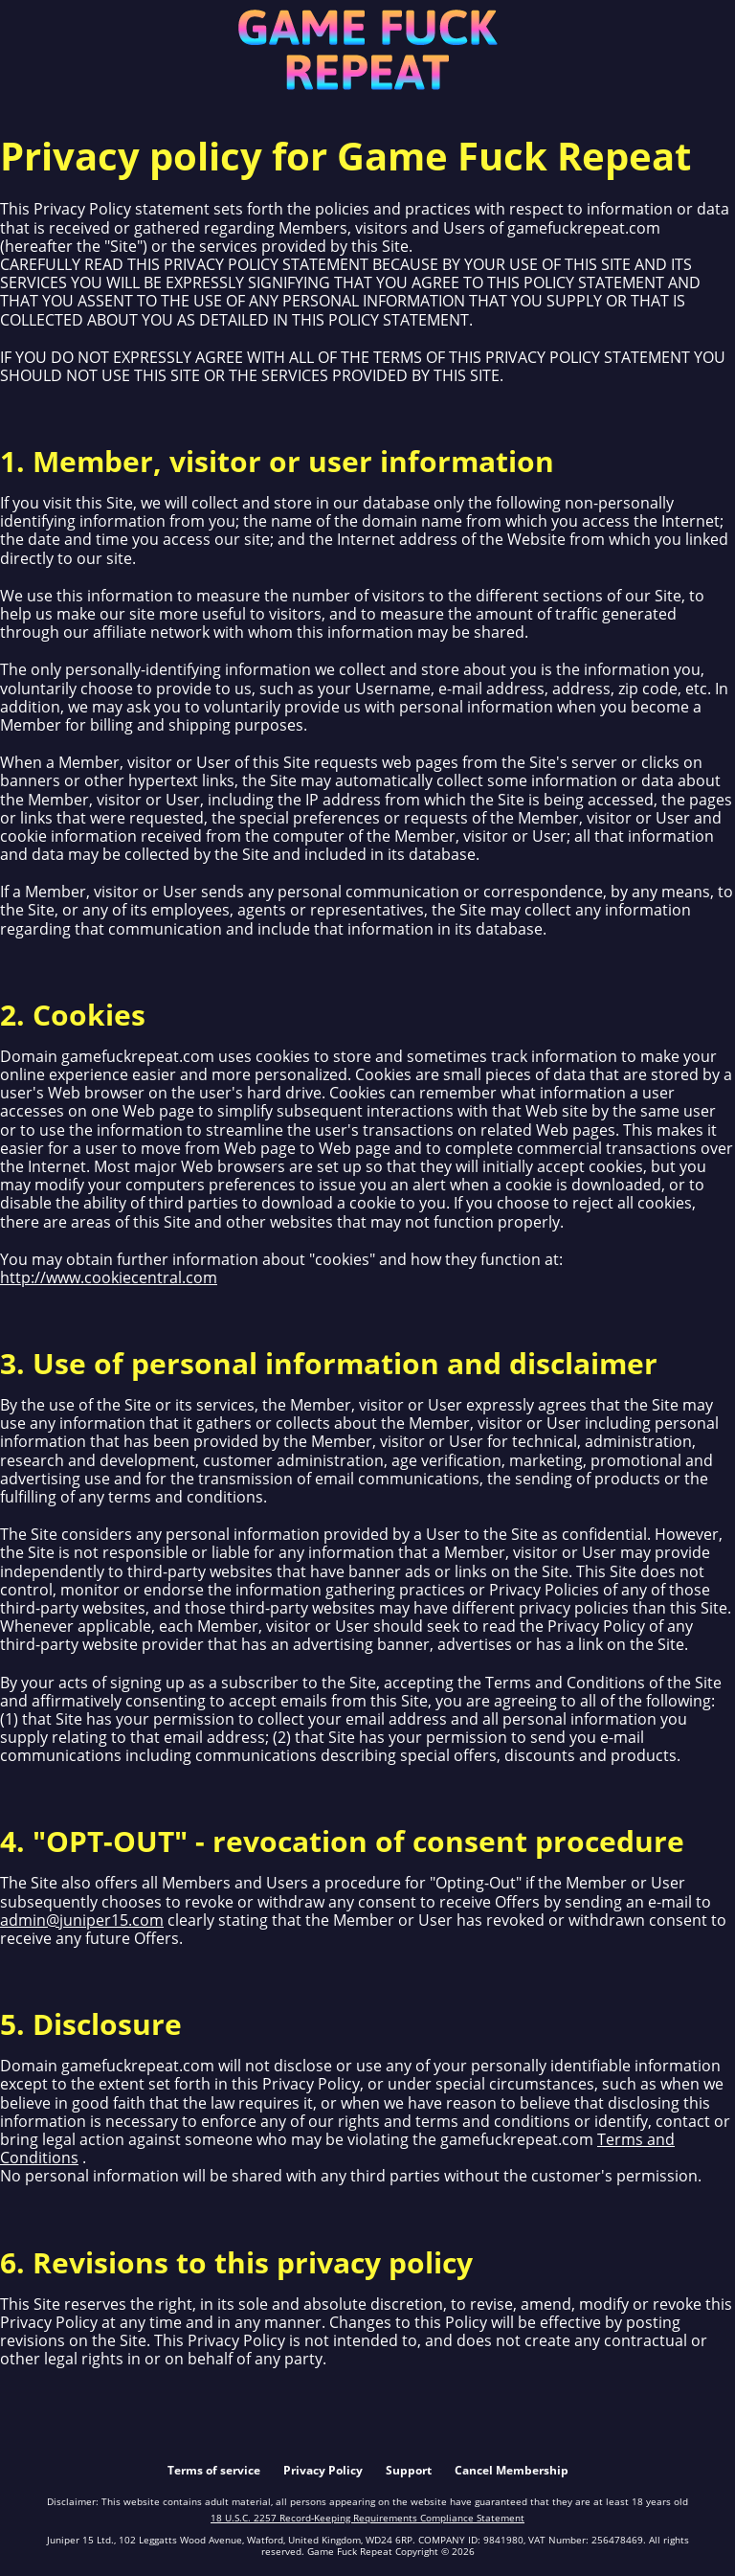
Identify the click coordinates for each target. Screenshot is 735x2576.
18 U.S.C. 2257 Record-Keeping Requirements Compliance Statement (367, 2517)
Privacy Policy (323, 2470)
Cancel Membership (511, 2470)
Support (409, 2470)
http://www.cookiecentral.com (108, 1277)
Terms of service (213, 2470)
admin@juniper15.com (82, 1920)
